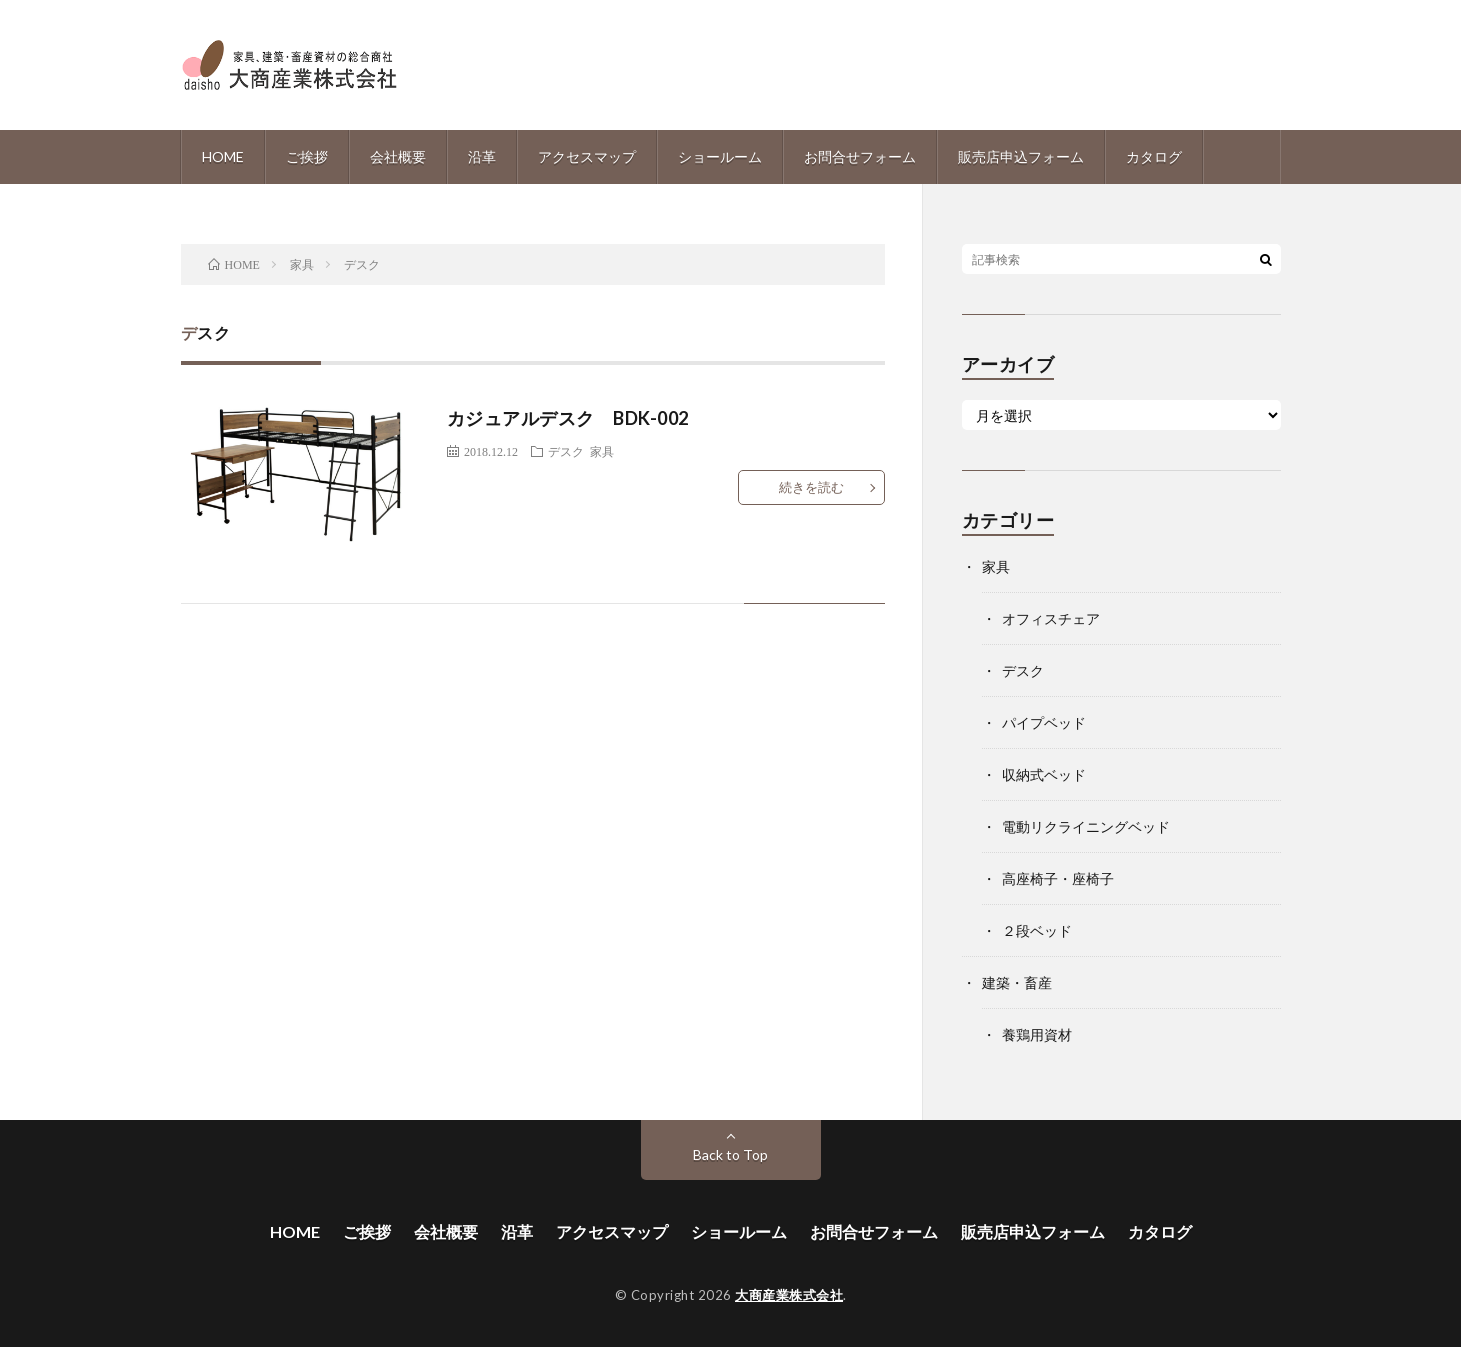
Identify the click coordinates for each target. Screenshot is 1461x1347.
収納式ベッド (1044, 774)
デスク (566, 451)
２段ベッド (1037, 930)
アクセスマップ (587, 156)
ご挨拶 (307, 156)
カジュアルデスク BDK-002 (568, 418)
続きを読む (811, 487)
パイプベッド (1044, 722)
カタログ (1154, 156)
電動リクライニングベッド (1086, 826)
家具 (602, 451)
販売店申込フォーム (1021, 156)
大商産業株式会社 (789, 1295)
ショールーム (720, 156)
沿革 (482, 156)
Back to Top (730, 1154)
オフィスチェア (1051, 618)
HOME (223, 156)
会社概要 (398, 156)
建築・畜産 (1017, 982)
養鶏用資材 (1037, 1034)
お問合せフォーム (860, 156)
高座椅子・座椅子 (1058, 878)
